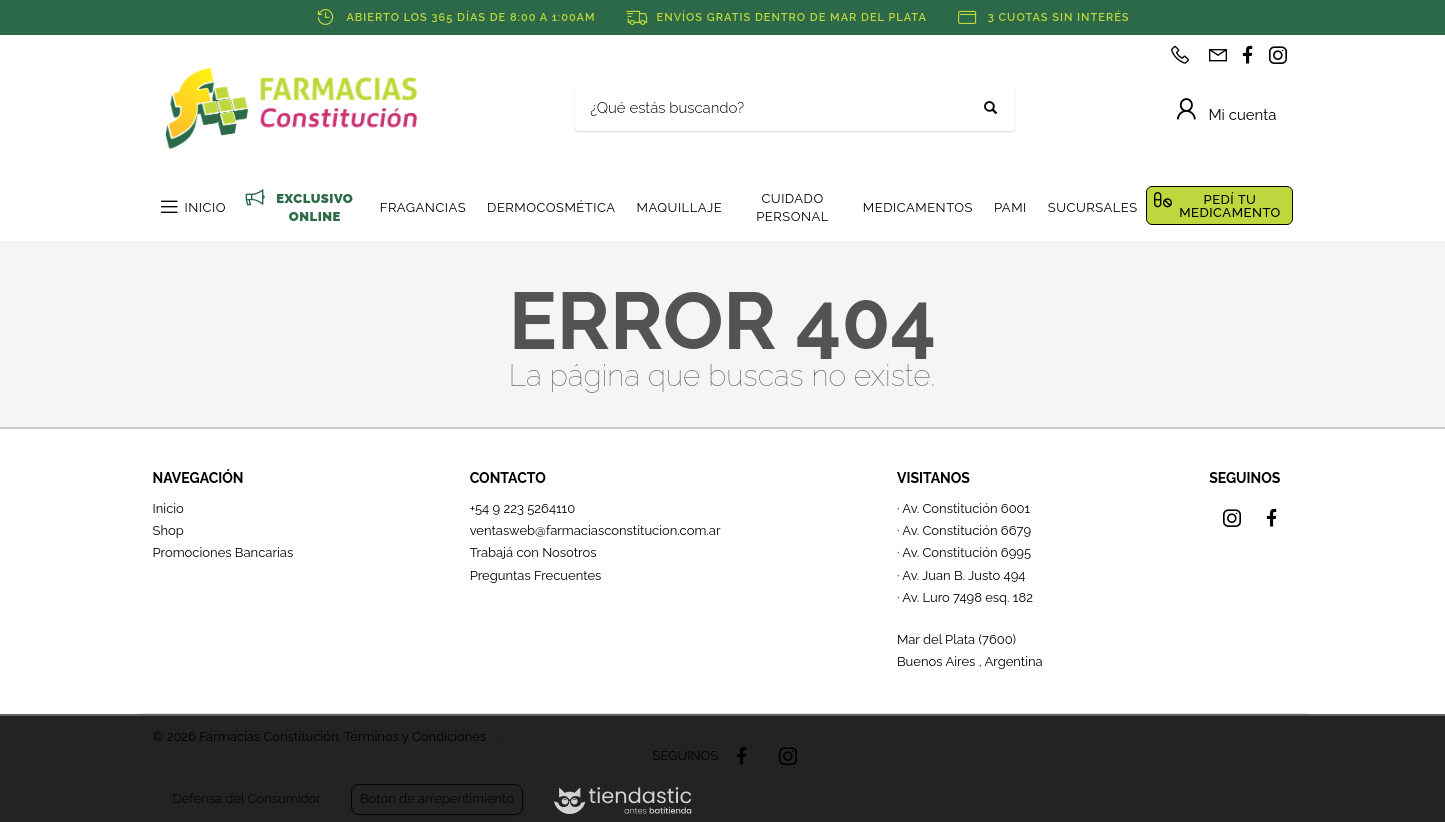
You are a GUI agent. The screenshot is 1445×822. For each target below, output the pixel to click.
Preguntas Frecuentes (536, 575)
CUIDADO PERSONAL (792, 207)
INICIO (205, 207)
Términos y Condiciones (415, 736)
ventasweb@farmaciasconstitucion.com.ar (595, 530)
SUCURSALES (1093, 207)
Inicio (168, 508)
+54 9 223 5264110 (523, 508)
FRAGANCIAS (423, 207)
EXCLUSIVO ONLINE (314, 207)
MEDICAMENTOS (918, 207)
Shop (168, 530)
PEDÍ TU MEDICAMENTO (1230, 206)
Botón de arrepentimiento (437, 798)
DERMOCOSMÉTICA (551, 207)
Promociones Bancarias (223, 552)
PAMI (1010, 207)
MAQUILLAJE (679, 207)
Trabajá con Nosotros (533, 552)
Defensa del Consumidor (247, 798)
